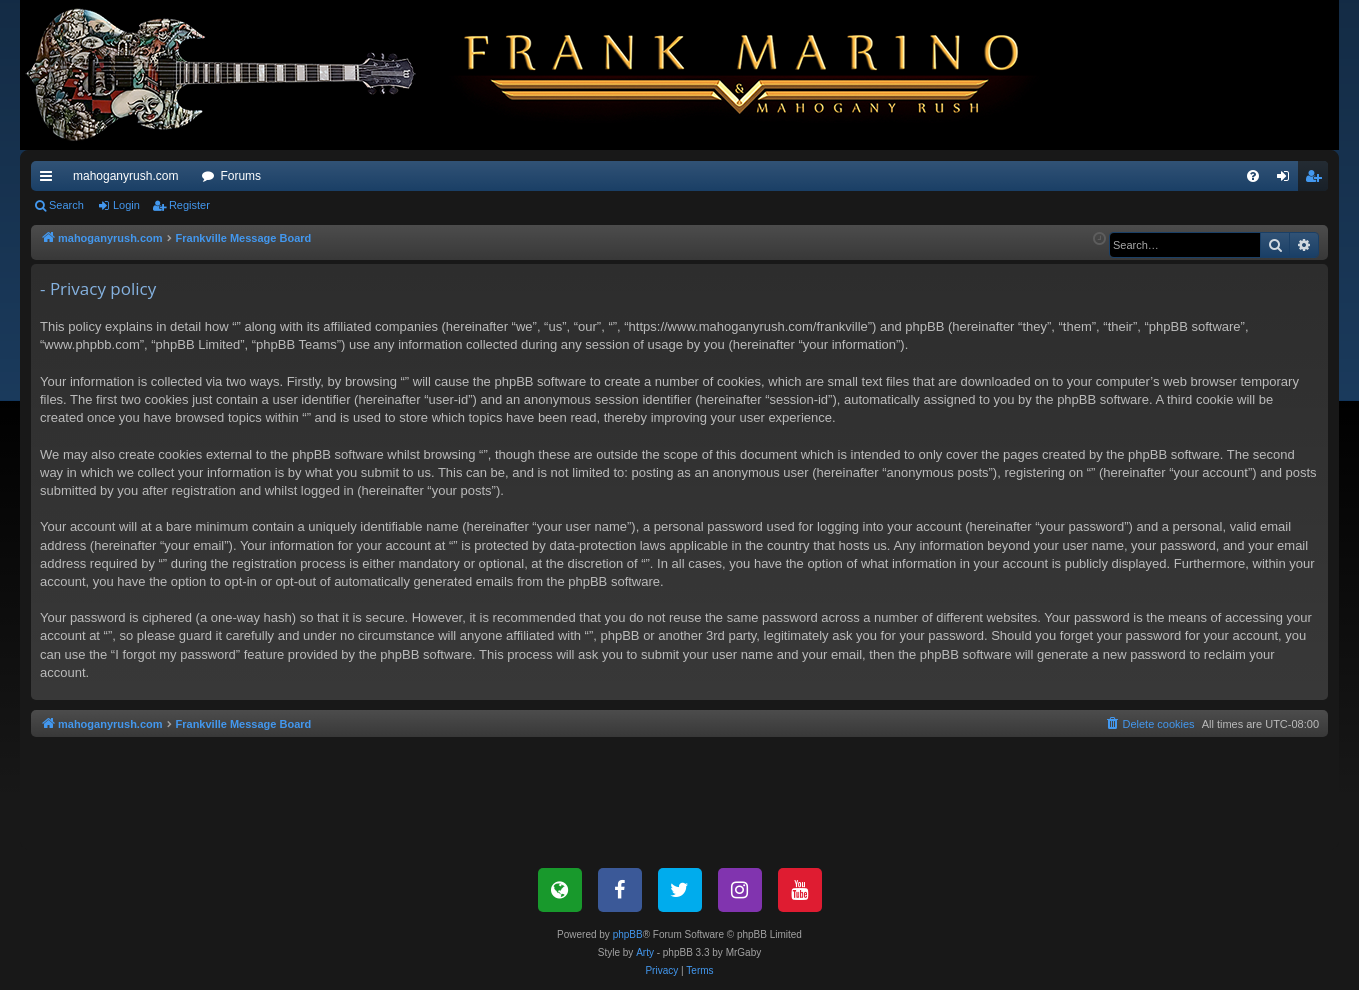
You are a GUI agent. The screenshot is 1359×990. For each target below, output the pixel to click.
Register (189, 205)
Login (126, 205)
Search (66, 205)
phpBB (628, 934)
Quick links (50, 180)
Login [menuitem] (1287, 180)
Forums (240, 176)
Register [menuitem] (1317, 180)
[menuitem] (1253, 176)
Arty (645, 952)
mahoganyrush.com (125, 176)
